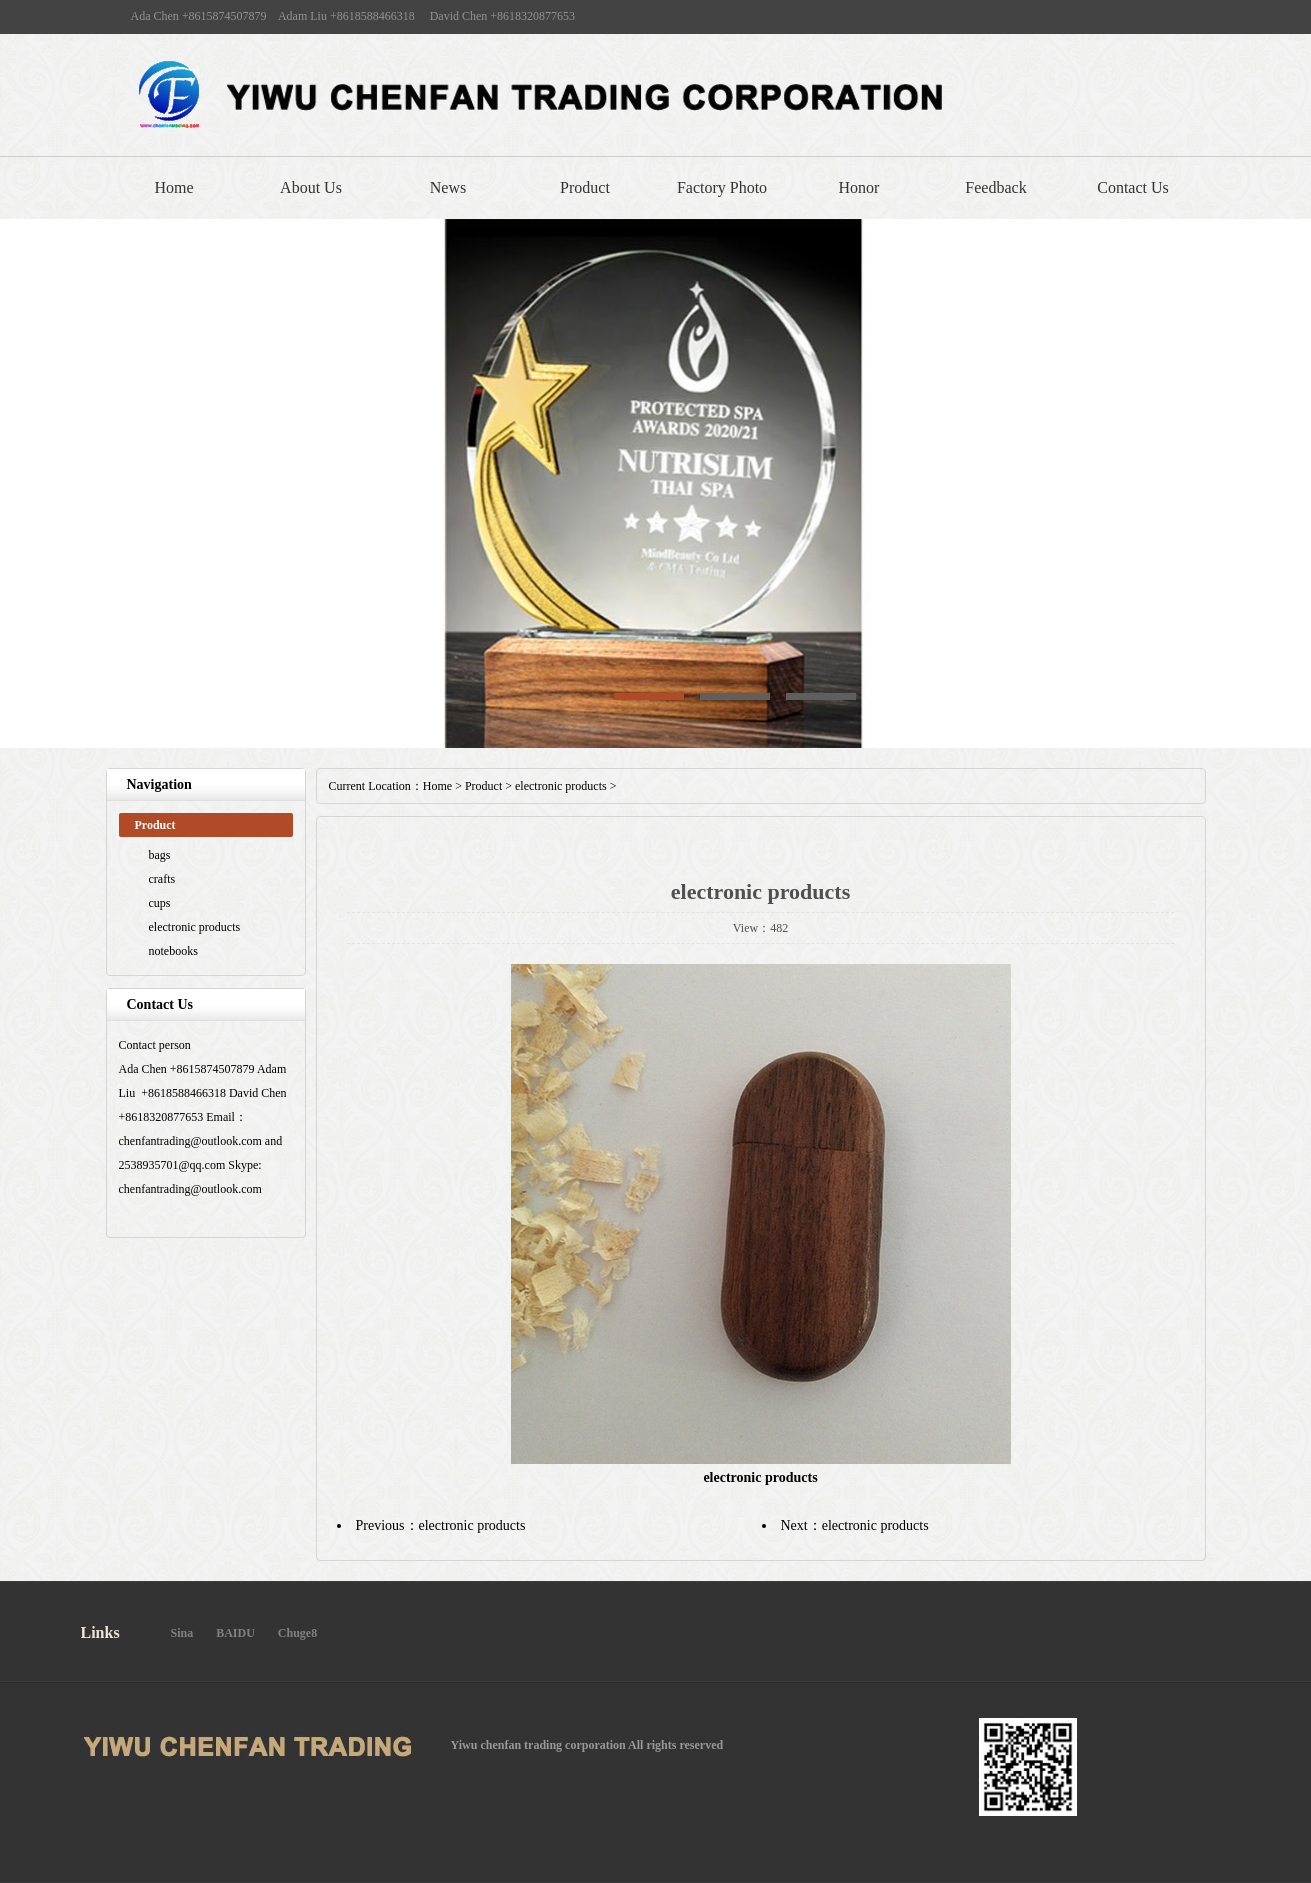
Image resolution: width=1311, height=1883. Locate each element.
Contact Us (1133, 187)
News (448, 187)
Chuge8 (297, 1633)
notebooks (173, 951)
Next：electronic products (855, 1525)
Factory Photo (722, 187)
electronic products (195, 927)
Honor (859, 187)
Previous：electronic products (441, 1525)
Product (585, 187)
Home (173, 187)
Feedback (995, 187)
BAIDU (235, 1633)
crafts (162, 879)
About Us (311, 187)
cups (160, 903)
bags (160, 855)
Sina (182, 1633)
